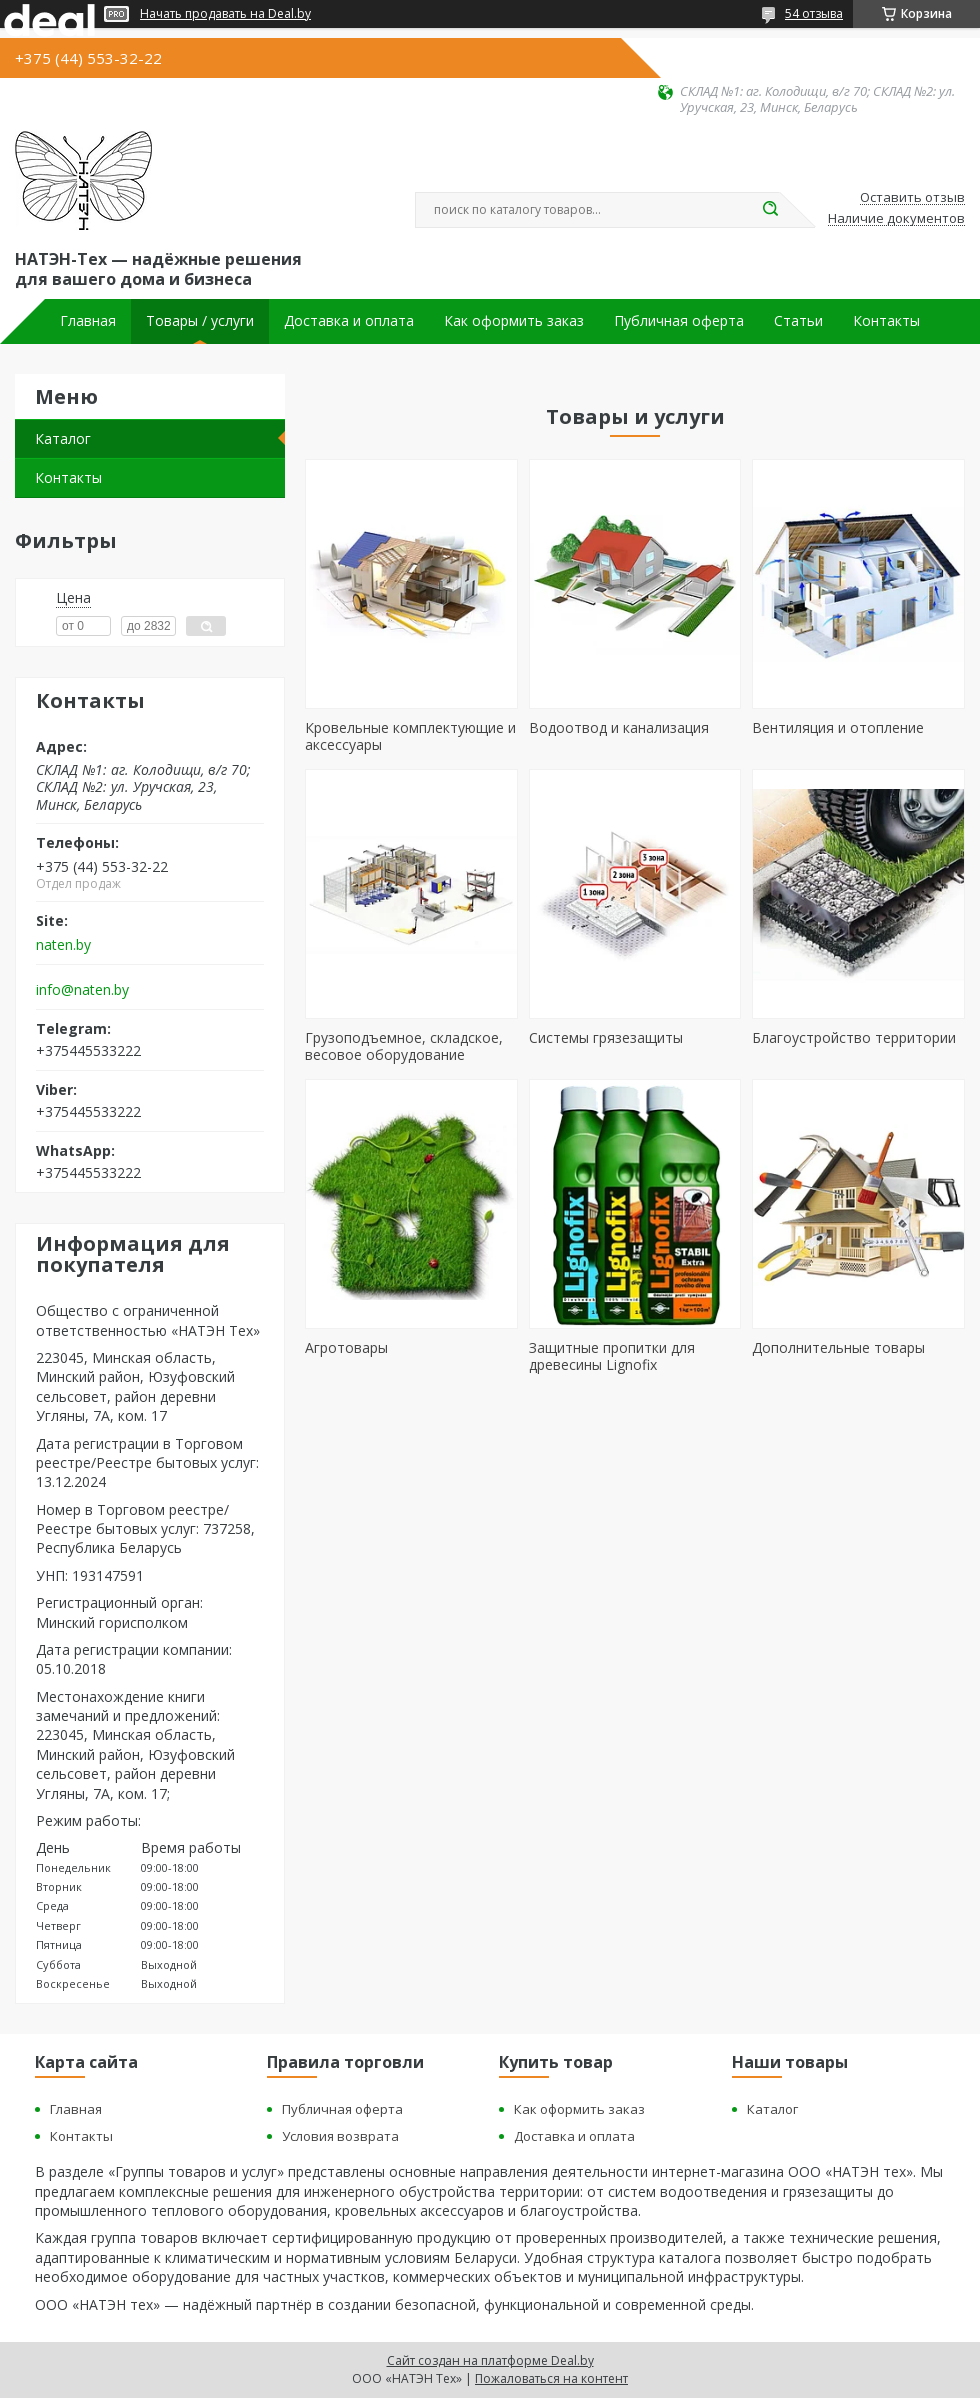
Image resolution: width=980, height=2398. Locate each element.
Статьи (798, 321)
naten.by (63, 945)
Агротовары (346, 1347)
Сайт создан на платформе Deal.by (490, 2360)
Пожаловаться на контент (551, 2378)
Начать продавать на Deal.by (225, 14)
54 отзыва (814, 13)
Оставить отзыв (912, 198)
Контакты (886, 321)
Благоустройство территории (854, 1037)
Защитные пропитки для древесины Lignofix (612, 1356)
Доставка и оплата (349, 321)
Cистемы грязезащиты (606, 1037)
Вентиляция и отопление (838, 727)
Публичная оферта (679, 321)
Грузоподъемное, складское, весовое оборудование (404, 1046)
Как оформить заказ (514, 321)
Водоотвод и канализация (619, 727)
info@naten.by (82, 990)
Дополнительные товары (838, 1347)
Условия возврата (340, 2136)
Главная (88, 321)
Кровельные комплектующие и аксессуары (410, 736)
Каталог (63, 438)
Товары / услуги (200, 321)
